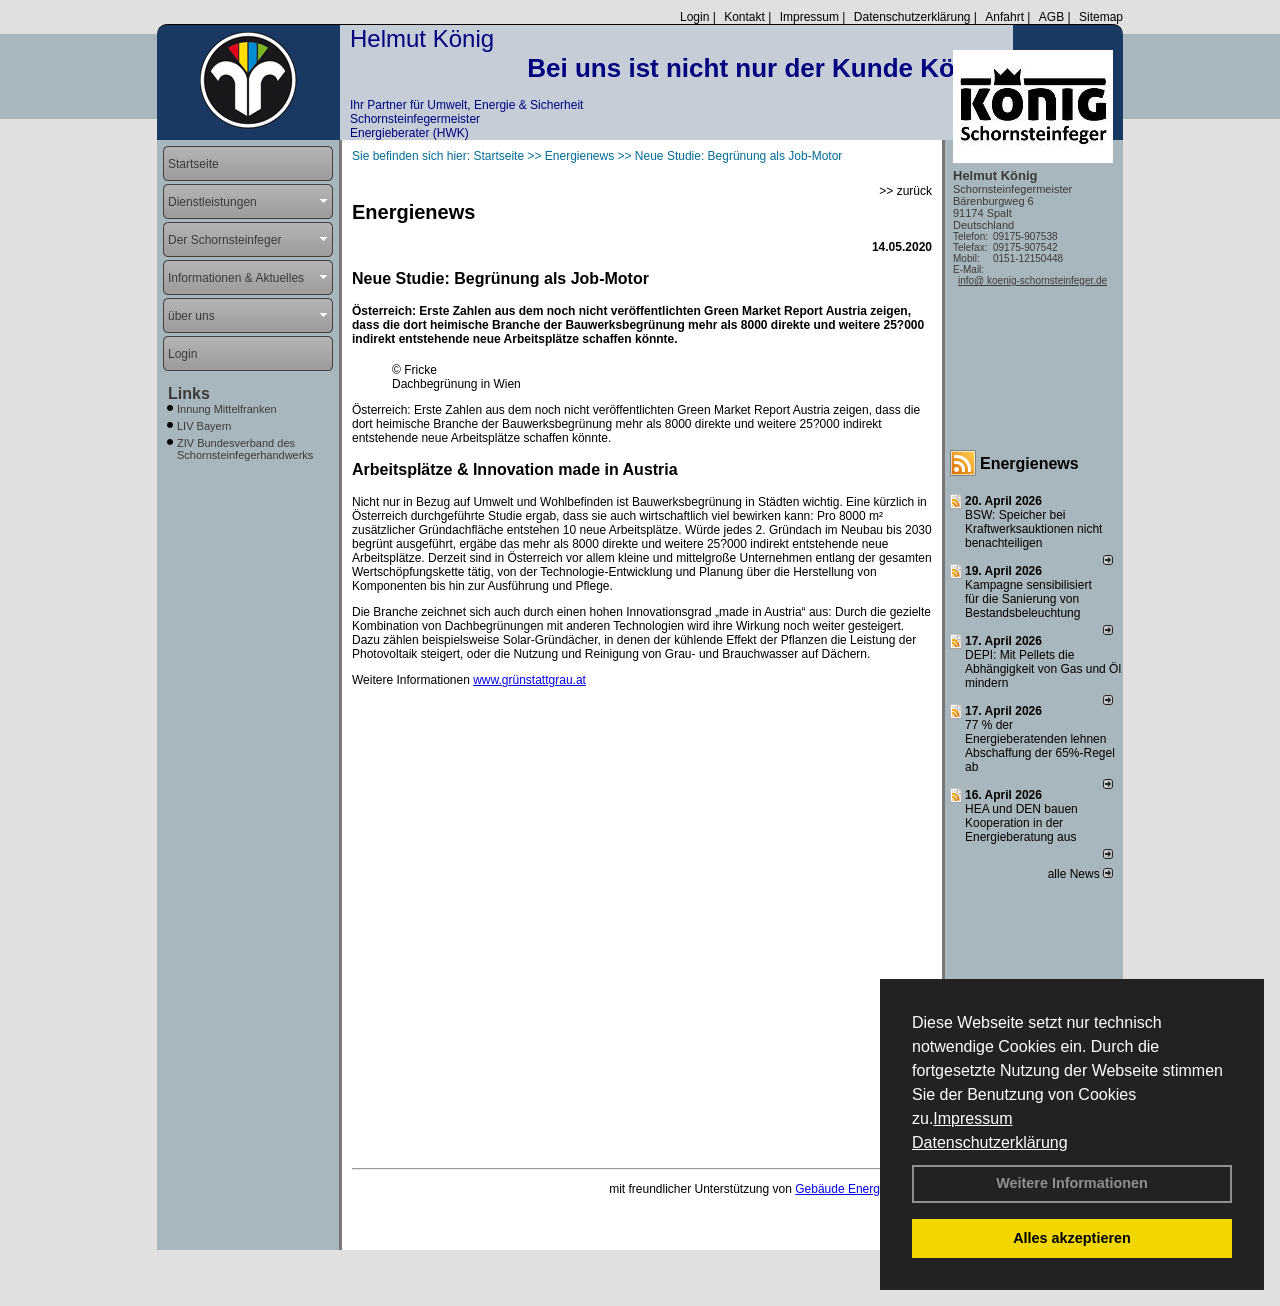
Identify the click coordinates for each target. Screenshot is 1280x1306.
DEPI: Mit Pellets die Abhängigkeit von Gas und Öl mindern (1043, 669)
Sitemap (1101, 17)
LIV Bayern (204, 426)
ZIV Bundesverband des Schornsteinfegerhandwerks (245, 449)
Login (694, 17)
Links (189, 393)
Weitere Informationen (1072, 1183)
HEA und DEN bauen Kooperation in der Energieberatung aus (1021, 823)
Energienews (1029, 463)
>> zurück (905, 191)
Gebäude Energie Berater (863, 1189)
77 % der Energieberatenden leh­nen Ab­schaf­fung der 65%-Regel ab (1040, 746)
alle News (1080, 874)
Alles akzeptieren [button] (1072, 1238)
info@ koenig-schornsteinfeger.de (1032, 280)
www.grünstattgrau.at (529, 680)
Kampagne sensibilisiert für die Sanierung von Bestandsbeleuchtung (1028, 599)
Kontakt (744, 17)
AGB (1051, 17)
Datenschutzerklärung (990, 1142)
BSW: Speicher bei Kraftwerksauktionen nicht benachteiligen (1033, 529)
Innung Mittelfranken (227, 409)
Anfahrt (1004, 17)
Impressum (972, 1118)
